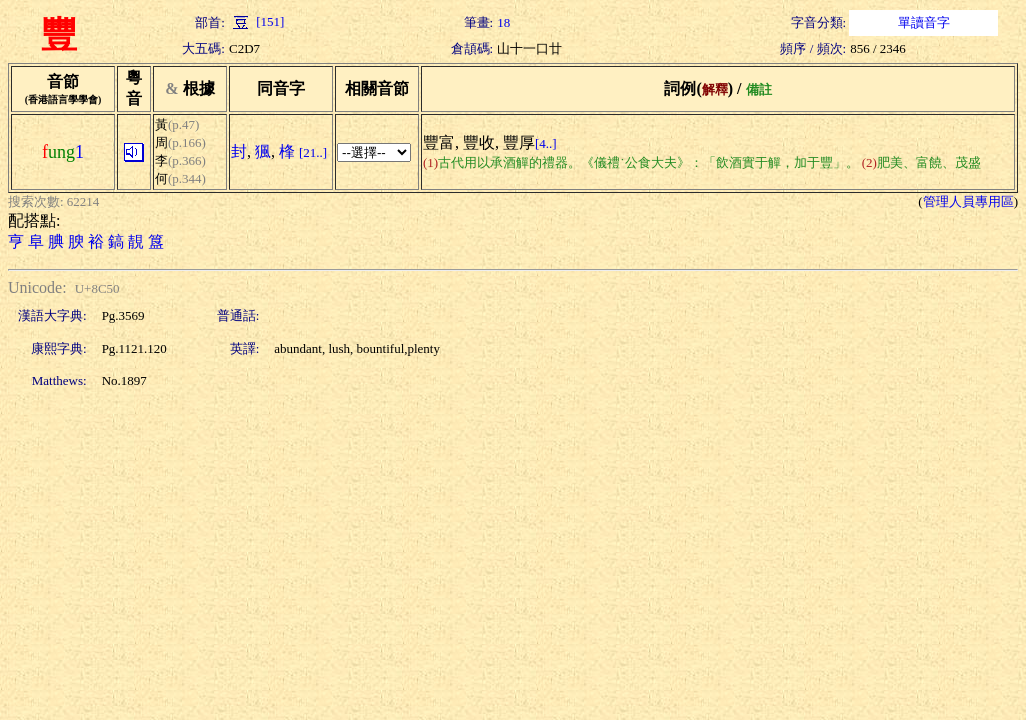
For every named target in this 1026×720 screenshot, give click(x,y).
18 (503, 22)
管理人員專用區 (968, 201)
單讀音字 (924, 22)
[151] (256, 21)
